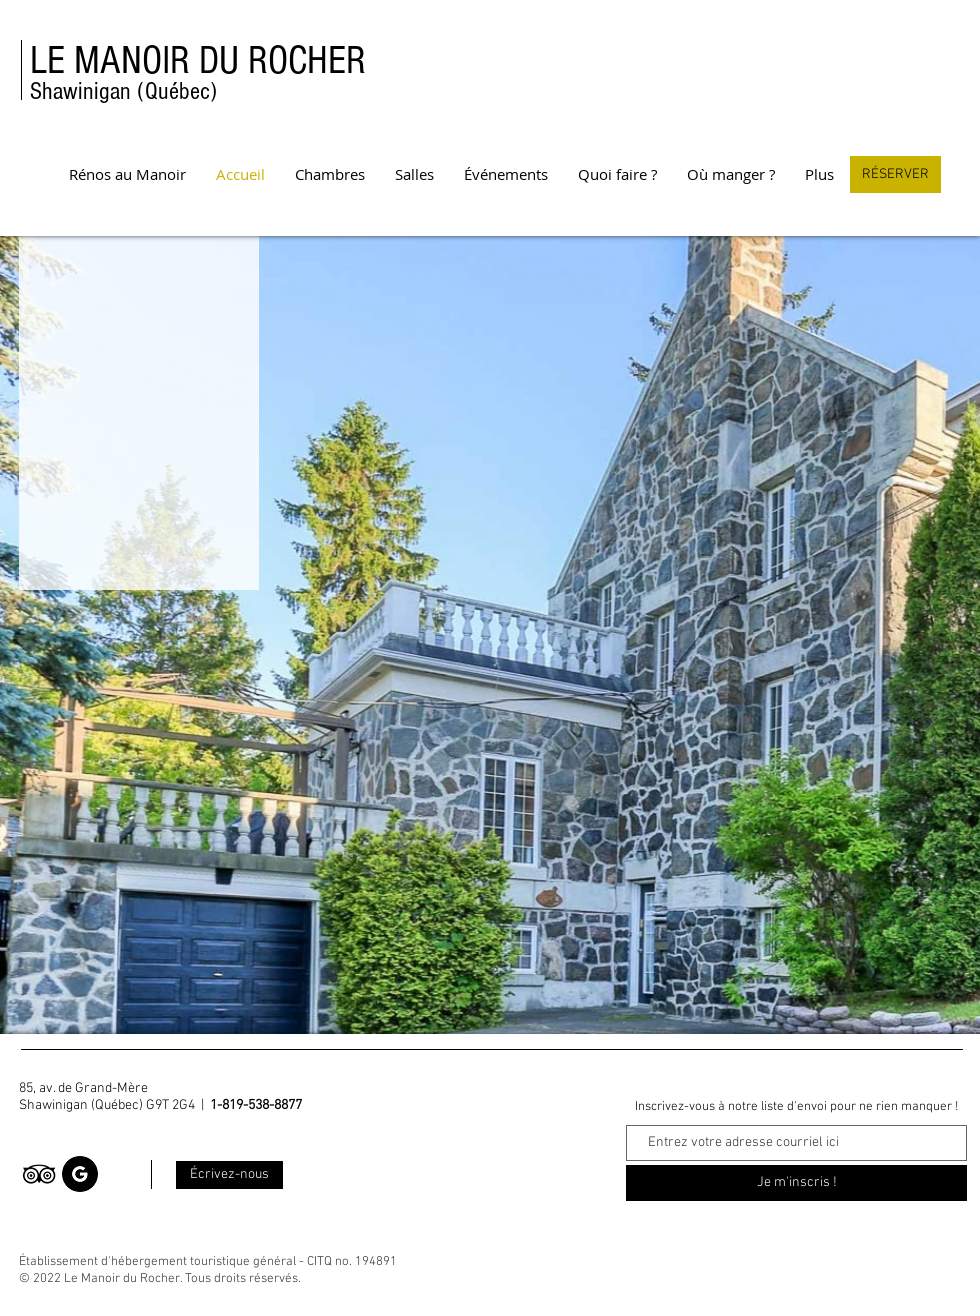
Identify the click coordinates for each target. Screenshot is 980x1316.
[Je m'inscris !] (796, 1183)
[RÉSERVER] (895, 174)
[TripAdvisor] (39, 1174)
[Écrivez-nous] (229, 1175)
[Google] (80, 1174)
